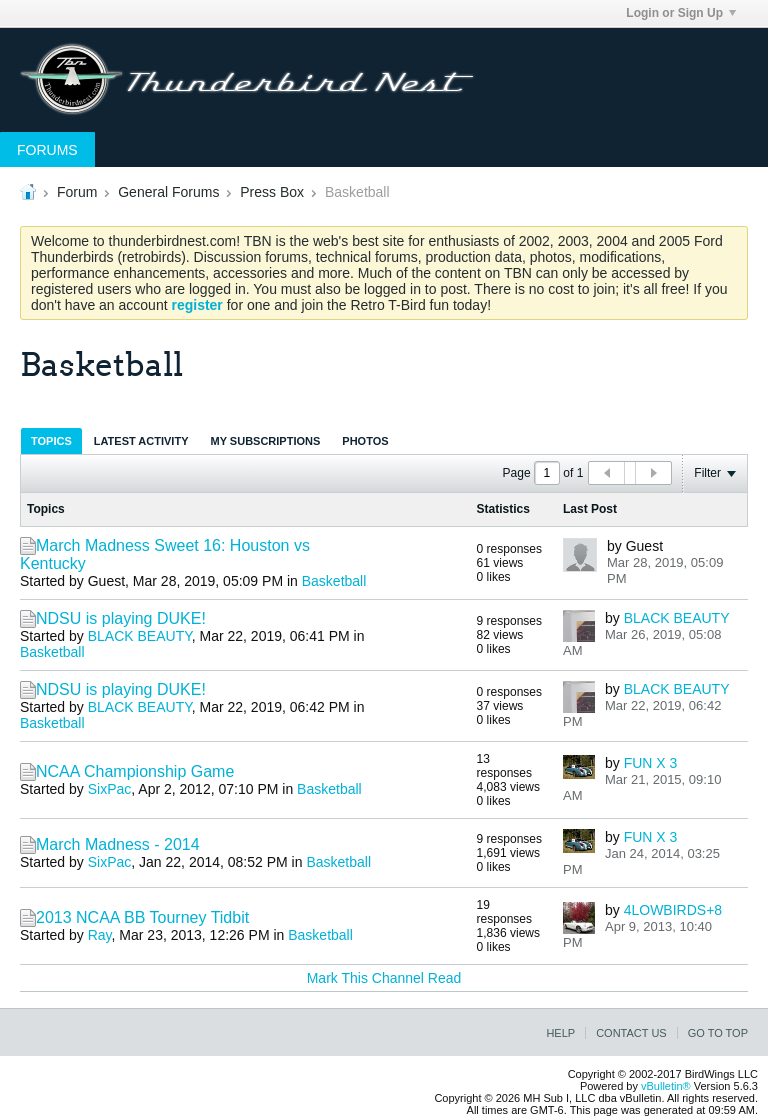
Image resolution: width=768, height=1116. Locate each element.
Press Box (272, 192)
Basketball (334, 581)
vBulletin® (666, 1086)
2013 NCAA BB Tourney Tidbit (142, 917)
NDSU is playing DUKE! (121, 618)
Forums (47, 150)
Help (560, 1033)
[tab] (51, 440)
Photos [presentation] (365, 441)
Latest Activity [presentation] (141, 441)
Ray (100, 935)
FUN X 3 (651, 763)
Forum (77, 192)
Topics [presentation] (51, 441)
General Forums (168, 192)
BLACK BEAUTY (140, 636)
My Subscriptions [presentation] (266, 441)
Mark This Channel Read (384, 978)
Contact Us (631, 1033)
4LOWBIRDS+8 (673, 910)
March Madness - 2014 (118, 844)
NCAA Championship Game (135, 771)
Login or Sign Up (681, 13)
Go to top (718, 1033)
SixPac (110, 789)
